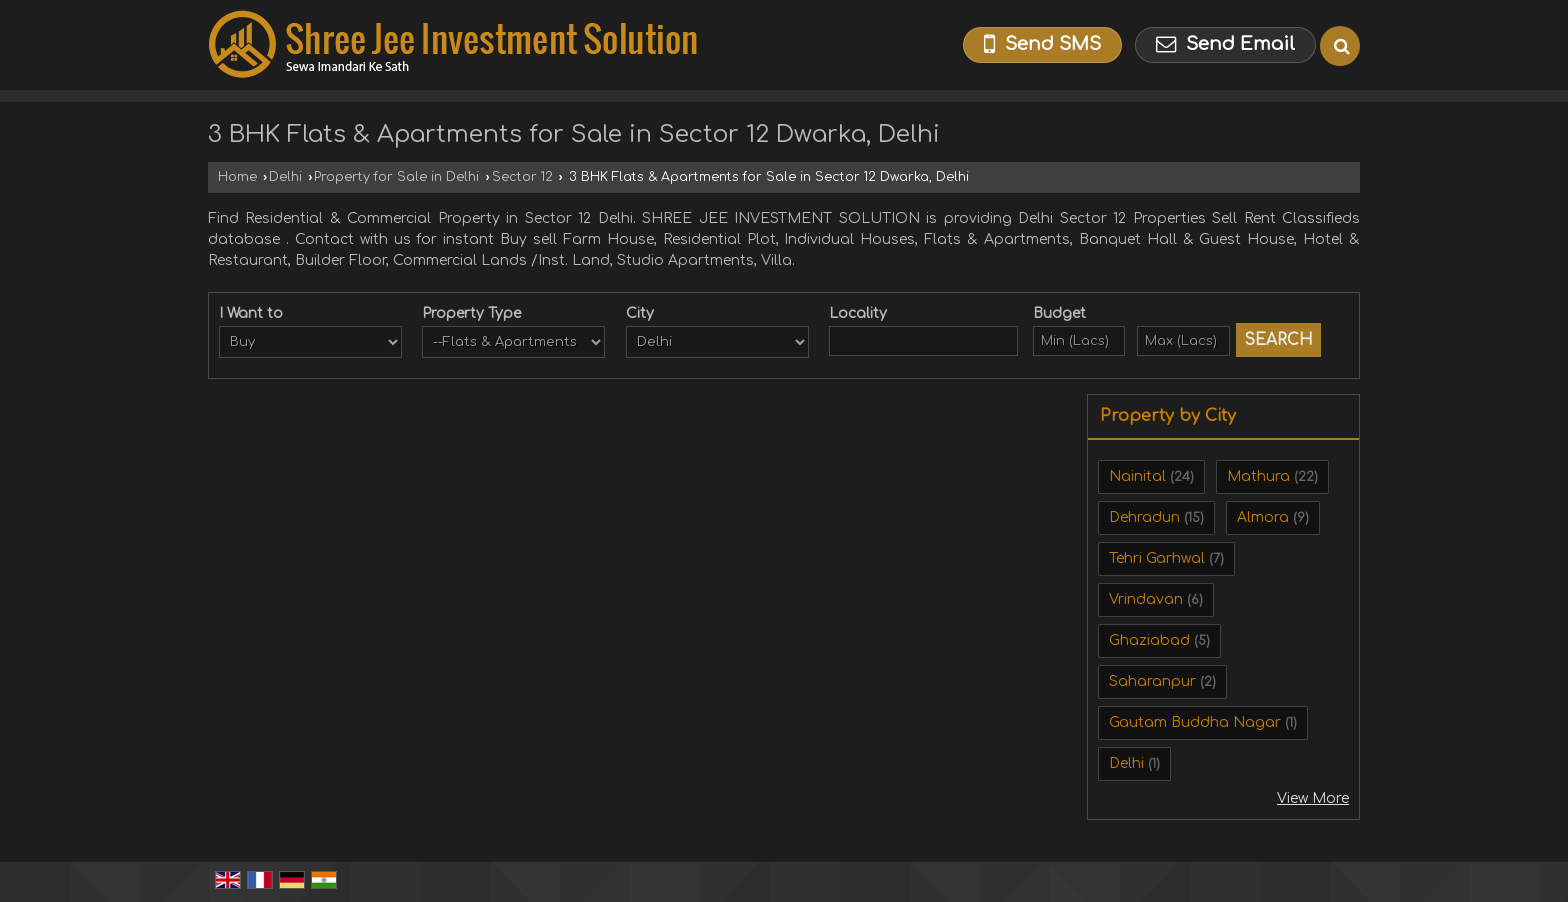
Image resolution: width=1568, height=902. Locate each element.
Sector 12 (522, 177)
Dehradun (1144, 517)
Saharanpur (1152, 681)
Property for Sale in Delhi (396, 177)
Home (237, 177)
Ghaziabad (1149, 640)
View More (1313, 798)
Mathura (1258, 476)
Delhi (285, 177)
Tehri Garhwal (1157, 558)
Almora (1263, 517)
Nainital (1137, 476)
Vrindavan (1146, 599)
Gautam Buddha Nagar (1195, 722)
